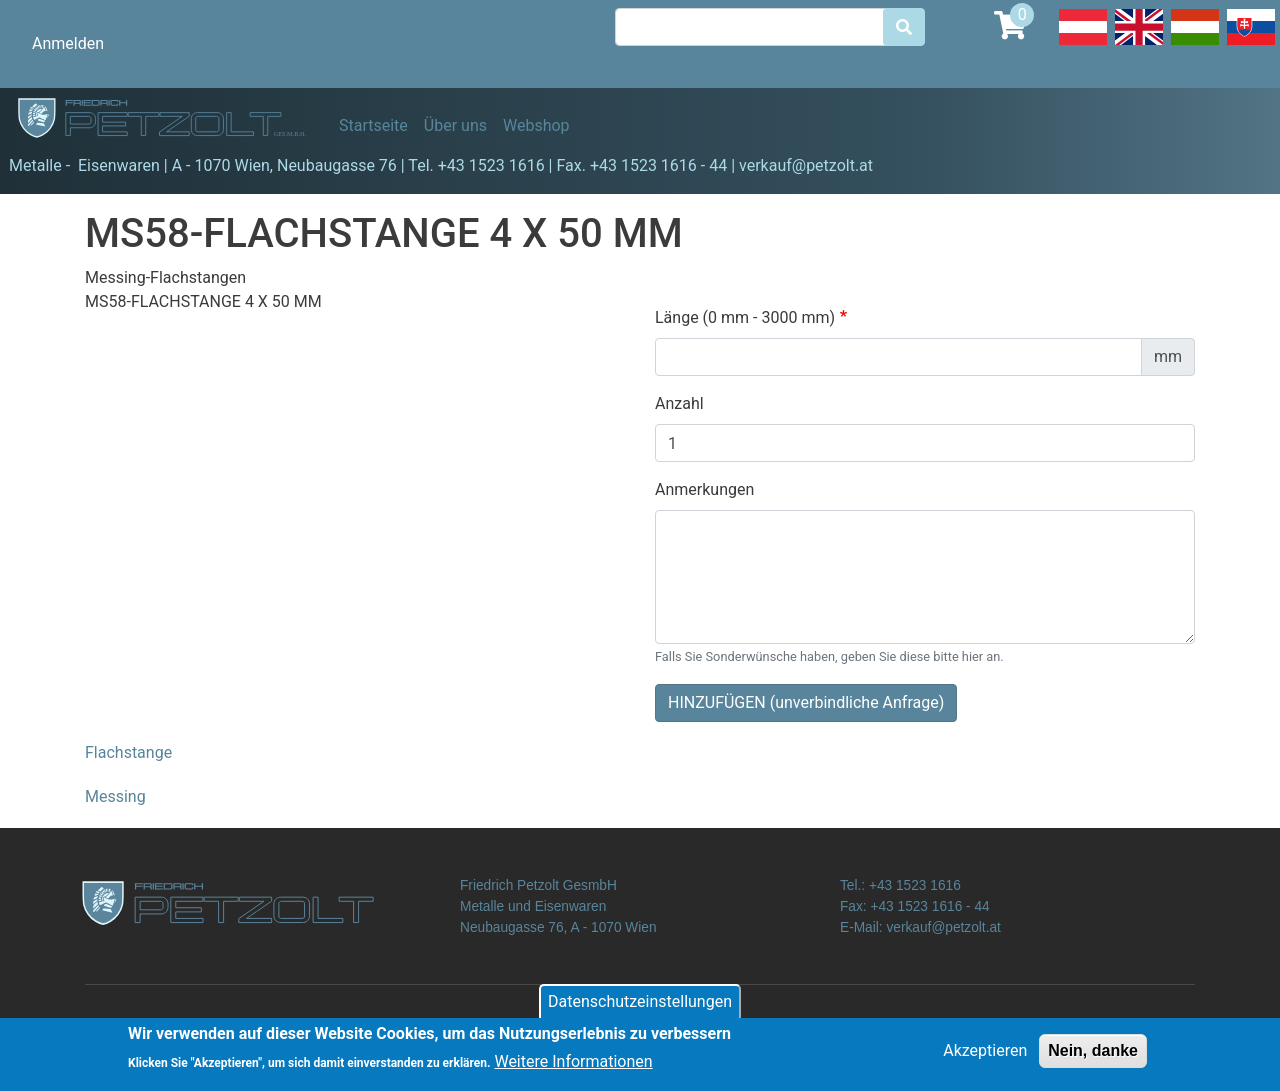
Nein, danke (1093, 1054)
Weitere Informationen (573, 1065)
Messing (115, 796)
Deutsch (1083, 44)
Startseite (373, 125)
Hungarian (1195, 44)
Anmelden (68, 43)
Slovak (1251, 44)
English (1139, 44)
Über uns (455, 125)
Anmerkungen (704, 489)
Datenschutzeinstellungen (640, 1005)
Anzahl (679, 403)
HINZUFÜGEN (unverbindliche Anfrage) (806, 702)
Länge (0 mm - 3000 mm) (745, 317)
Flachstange (128, 752)
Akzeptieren (985, 1054)
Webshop (536, 125)
